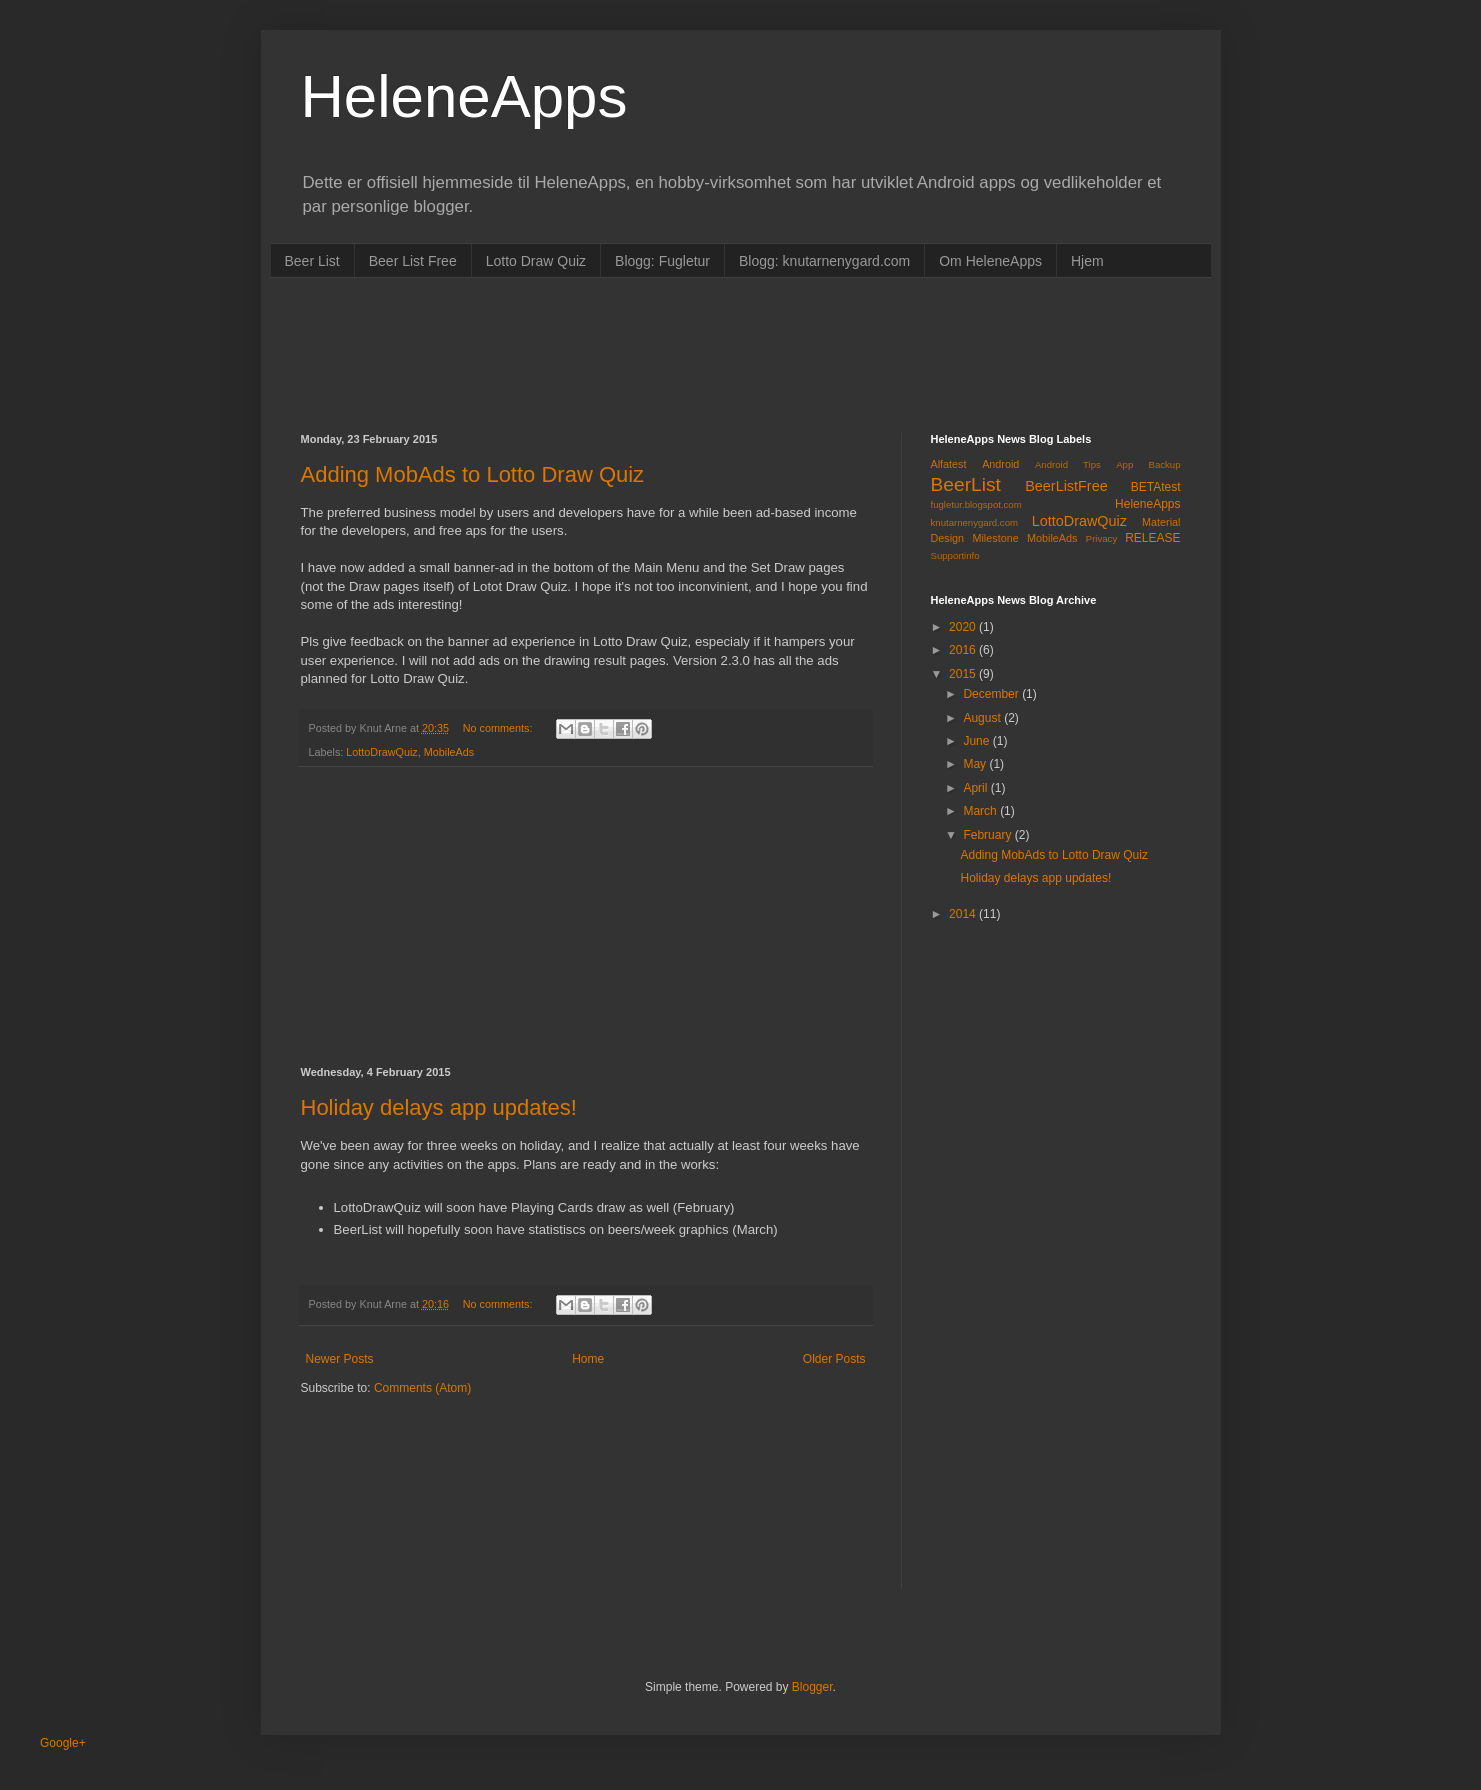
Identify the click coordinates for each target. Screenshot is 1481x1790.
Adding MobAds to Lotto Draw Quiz (473, 474)
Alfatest (949, 464)
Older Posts (834, 1359)
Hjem (1087, 261)
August (983, 718)
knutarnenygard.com (974, 522)
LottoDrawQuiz (381, 752)
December (992, 694)
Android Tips (1068, 464)
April (976, 788)
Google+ (63, 1743)
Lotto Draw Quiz (536, 261)
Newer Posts (340, 1359)
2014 (964, 914)
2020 (964, 627)
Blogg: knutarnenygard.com (824, 261)
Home (588, 1359)
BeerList (966, 484)
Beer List (312, 261)
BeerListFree (1066, 486)
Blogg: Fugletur (662, 261)
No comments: (499, 728)
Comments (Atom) (422, 1388)
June (977, 741)
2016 (964, 650)
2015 (964, 674)
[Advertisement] (665, 353)
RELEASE (1152, 538)
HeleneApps (464, 96)
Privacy (1101, 538)
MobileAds (449, 752)
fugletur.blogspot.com (976, 504)
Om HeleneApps (990, 261)
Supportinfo (955, 555)
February (988, 835)
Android (1000, 464)
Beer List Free (413, 261)
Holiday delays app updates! (439, 1107)
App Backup (1148, 464)
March (981, 811)
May (976, 764)
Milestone (995, 538)
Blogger (812, 1687)
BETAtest (1156, 487)
